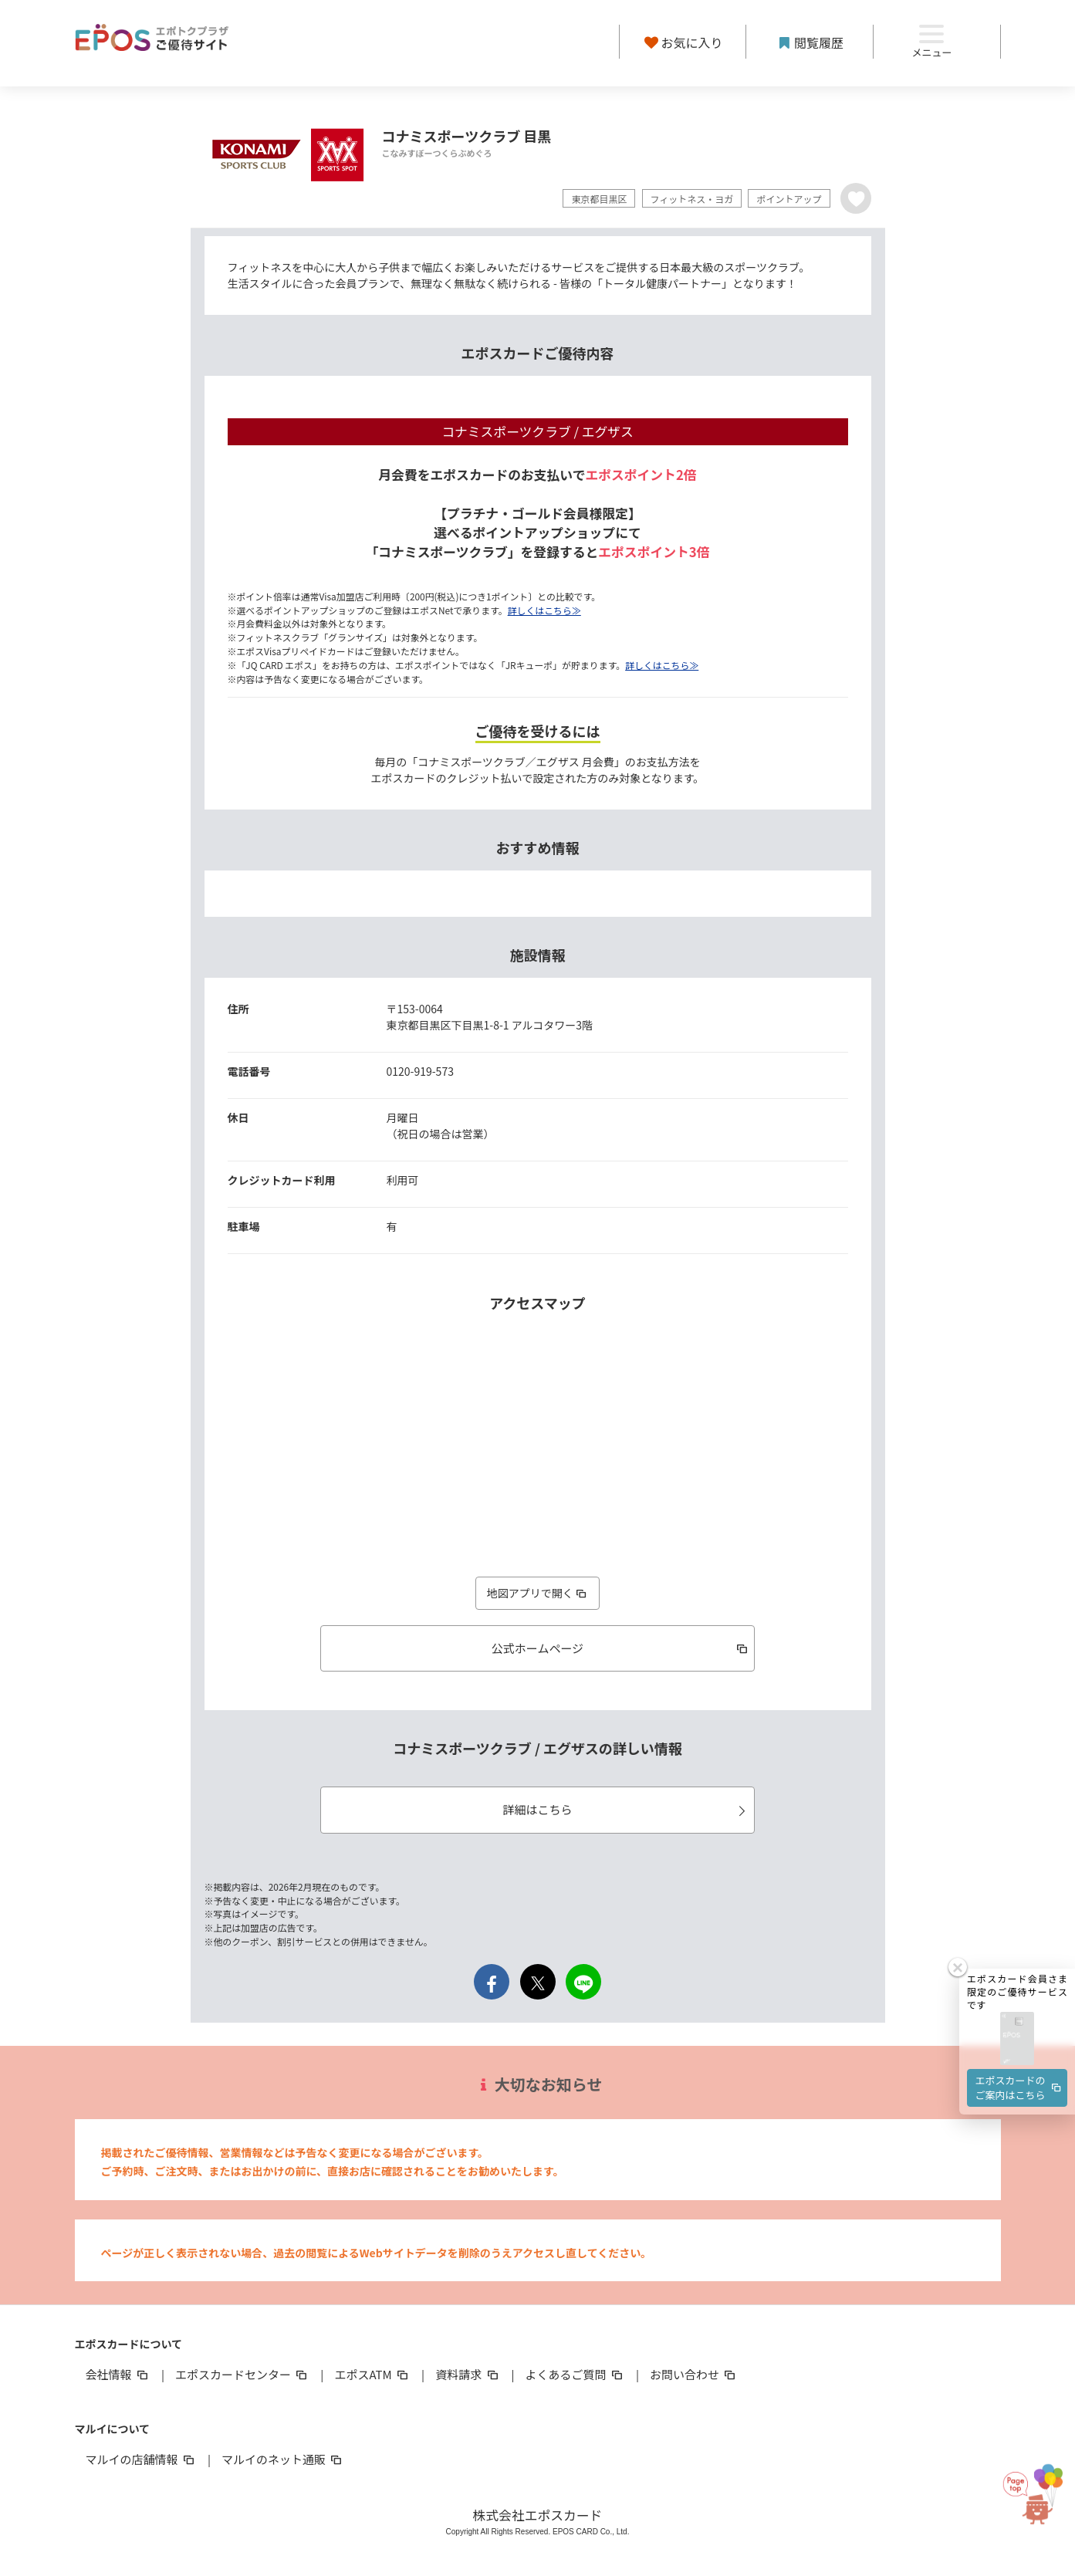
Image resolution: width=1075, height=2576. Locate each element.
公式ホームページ (621, 1648)
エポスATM (372, 2374)
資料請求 (467, 2374)
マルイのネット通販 (282, 2459)
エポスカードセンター (242, 2374)
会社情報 (118, 2374)
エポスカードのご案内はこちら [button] (1019, 2034)
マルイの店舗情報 (141, 2459)
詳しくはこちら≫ (544, 610)
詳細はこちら (625, 1809)
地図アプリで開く (538, 1593)
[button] (1017, 1986)
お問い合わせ (694, 2374)
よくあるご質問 (575, 2374)
